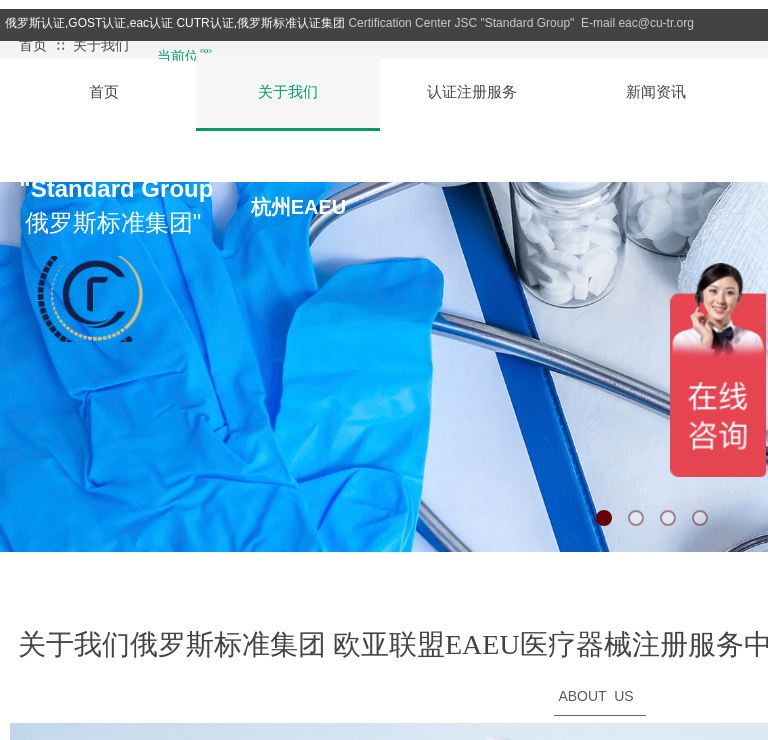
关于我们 (101, 45)
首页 (33, 45)
